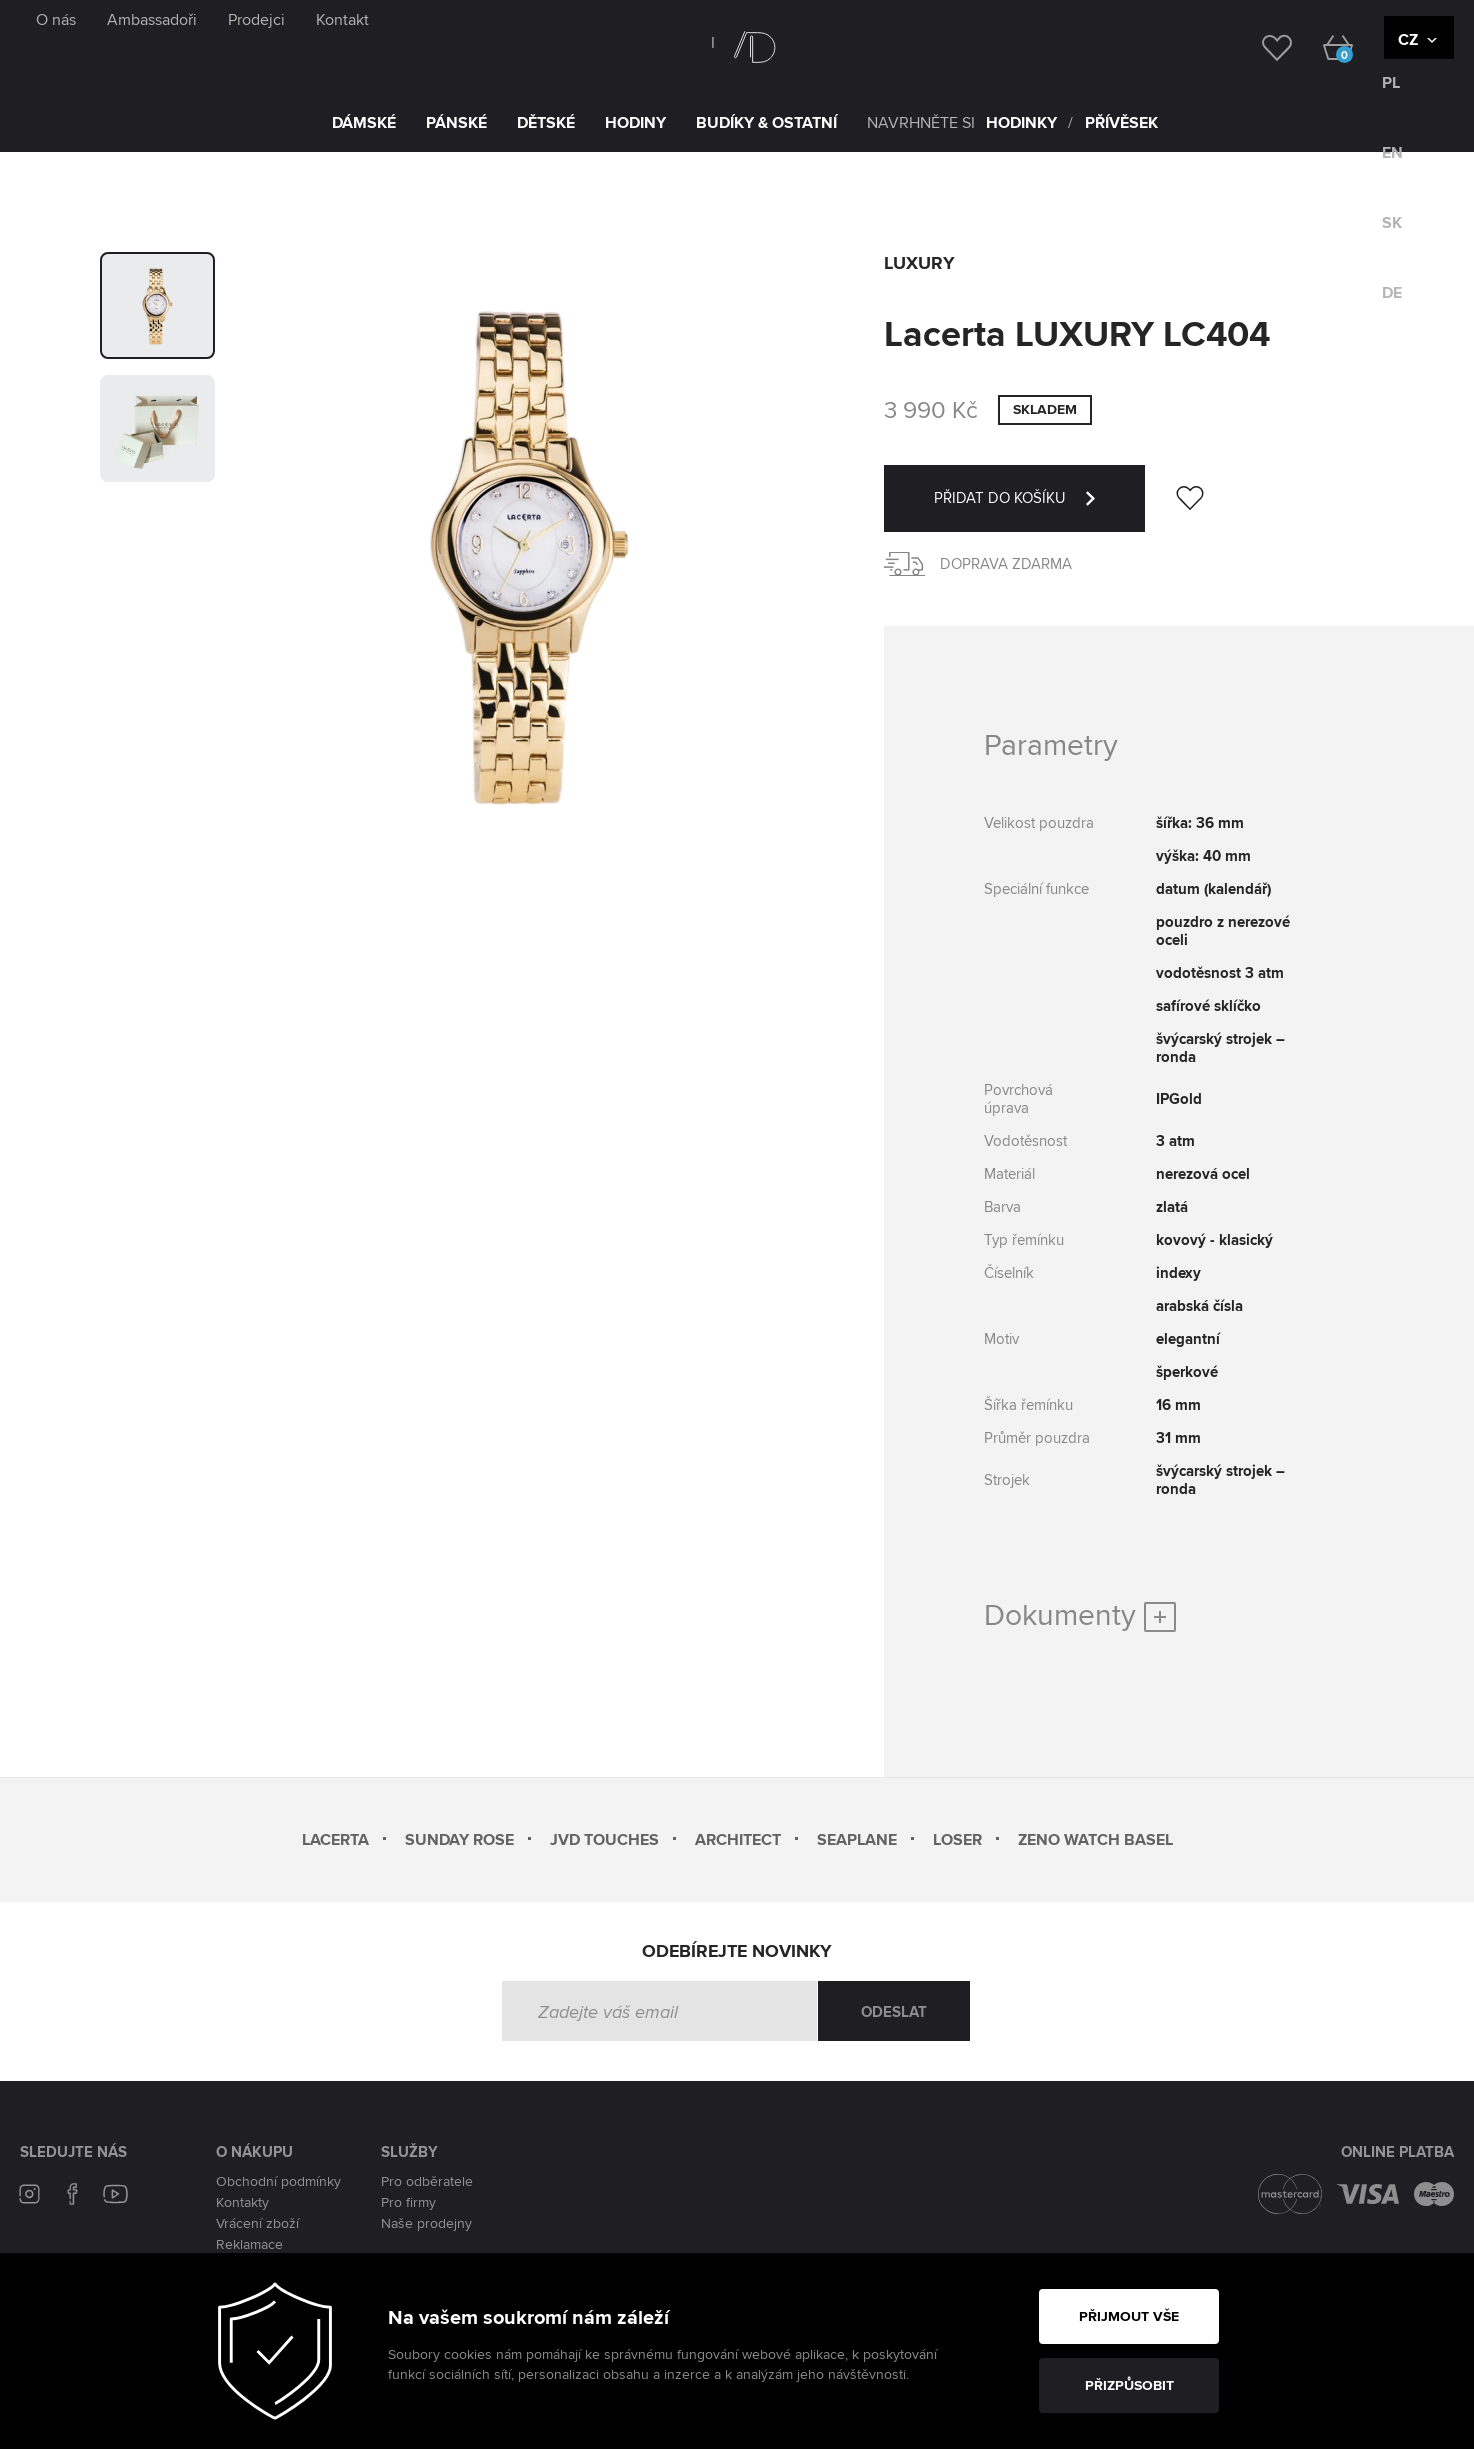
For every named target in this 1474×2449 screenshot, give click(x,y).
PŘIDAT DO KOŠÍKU (1040, 509)
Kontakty (242, 2202)
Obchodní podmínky (278, 2181)
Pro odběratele (427, 2181)
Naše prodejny (426, 2223)
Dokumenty (1080, 1614)
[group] (157, 305)
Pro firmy (408, 2202)
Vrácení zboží (257, 2223)
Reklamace (249, 2244)
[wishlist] (1261, 46)
